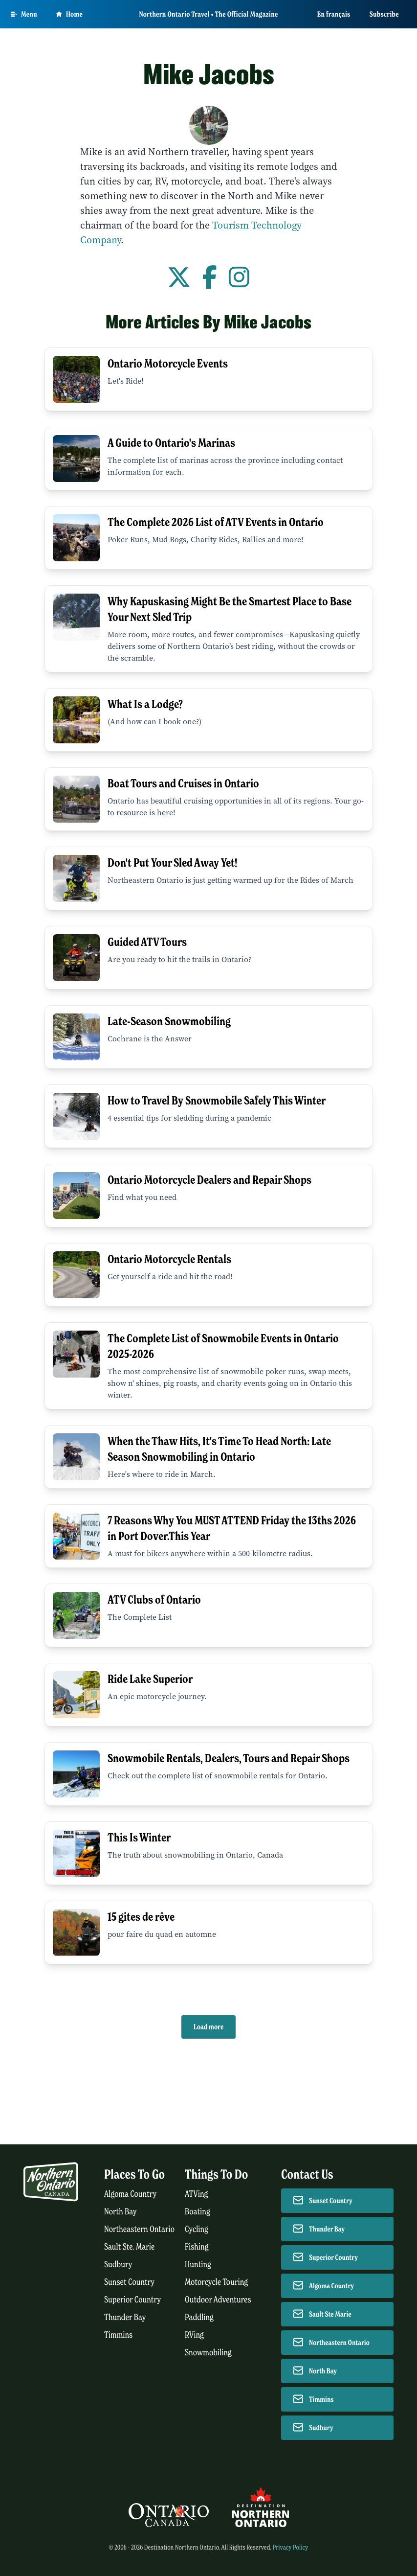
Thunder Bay (125, 2317)
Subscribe (384, 14)
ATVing (196, 2194)
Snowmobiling (208, 2352)
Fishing (197, 2247)
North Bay (120, 2212)
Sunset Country (129, 2282)
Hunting (198, 2264)
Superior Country (132, 2300)
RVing (194, 2335)
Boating (197, 2212)
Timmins (118, 2335)
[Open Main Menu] (24, 14)
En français (334, 14)
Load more (208, 2027)
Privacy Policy (290, 2547)
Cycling (196, 2229)
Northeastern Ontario (139, 2229)
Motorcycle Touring (216, 2282)
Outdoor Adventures (218, 2300)
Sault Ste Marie (330, 2314)
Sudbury (118, 2264)
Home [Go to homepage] (69, 14)
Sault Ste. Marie (129, 2247)
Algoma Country (130, 2194)
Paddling (199, 2317)
